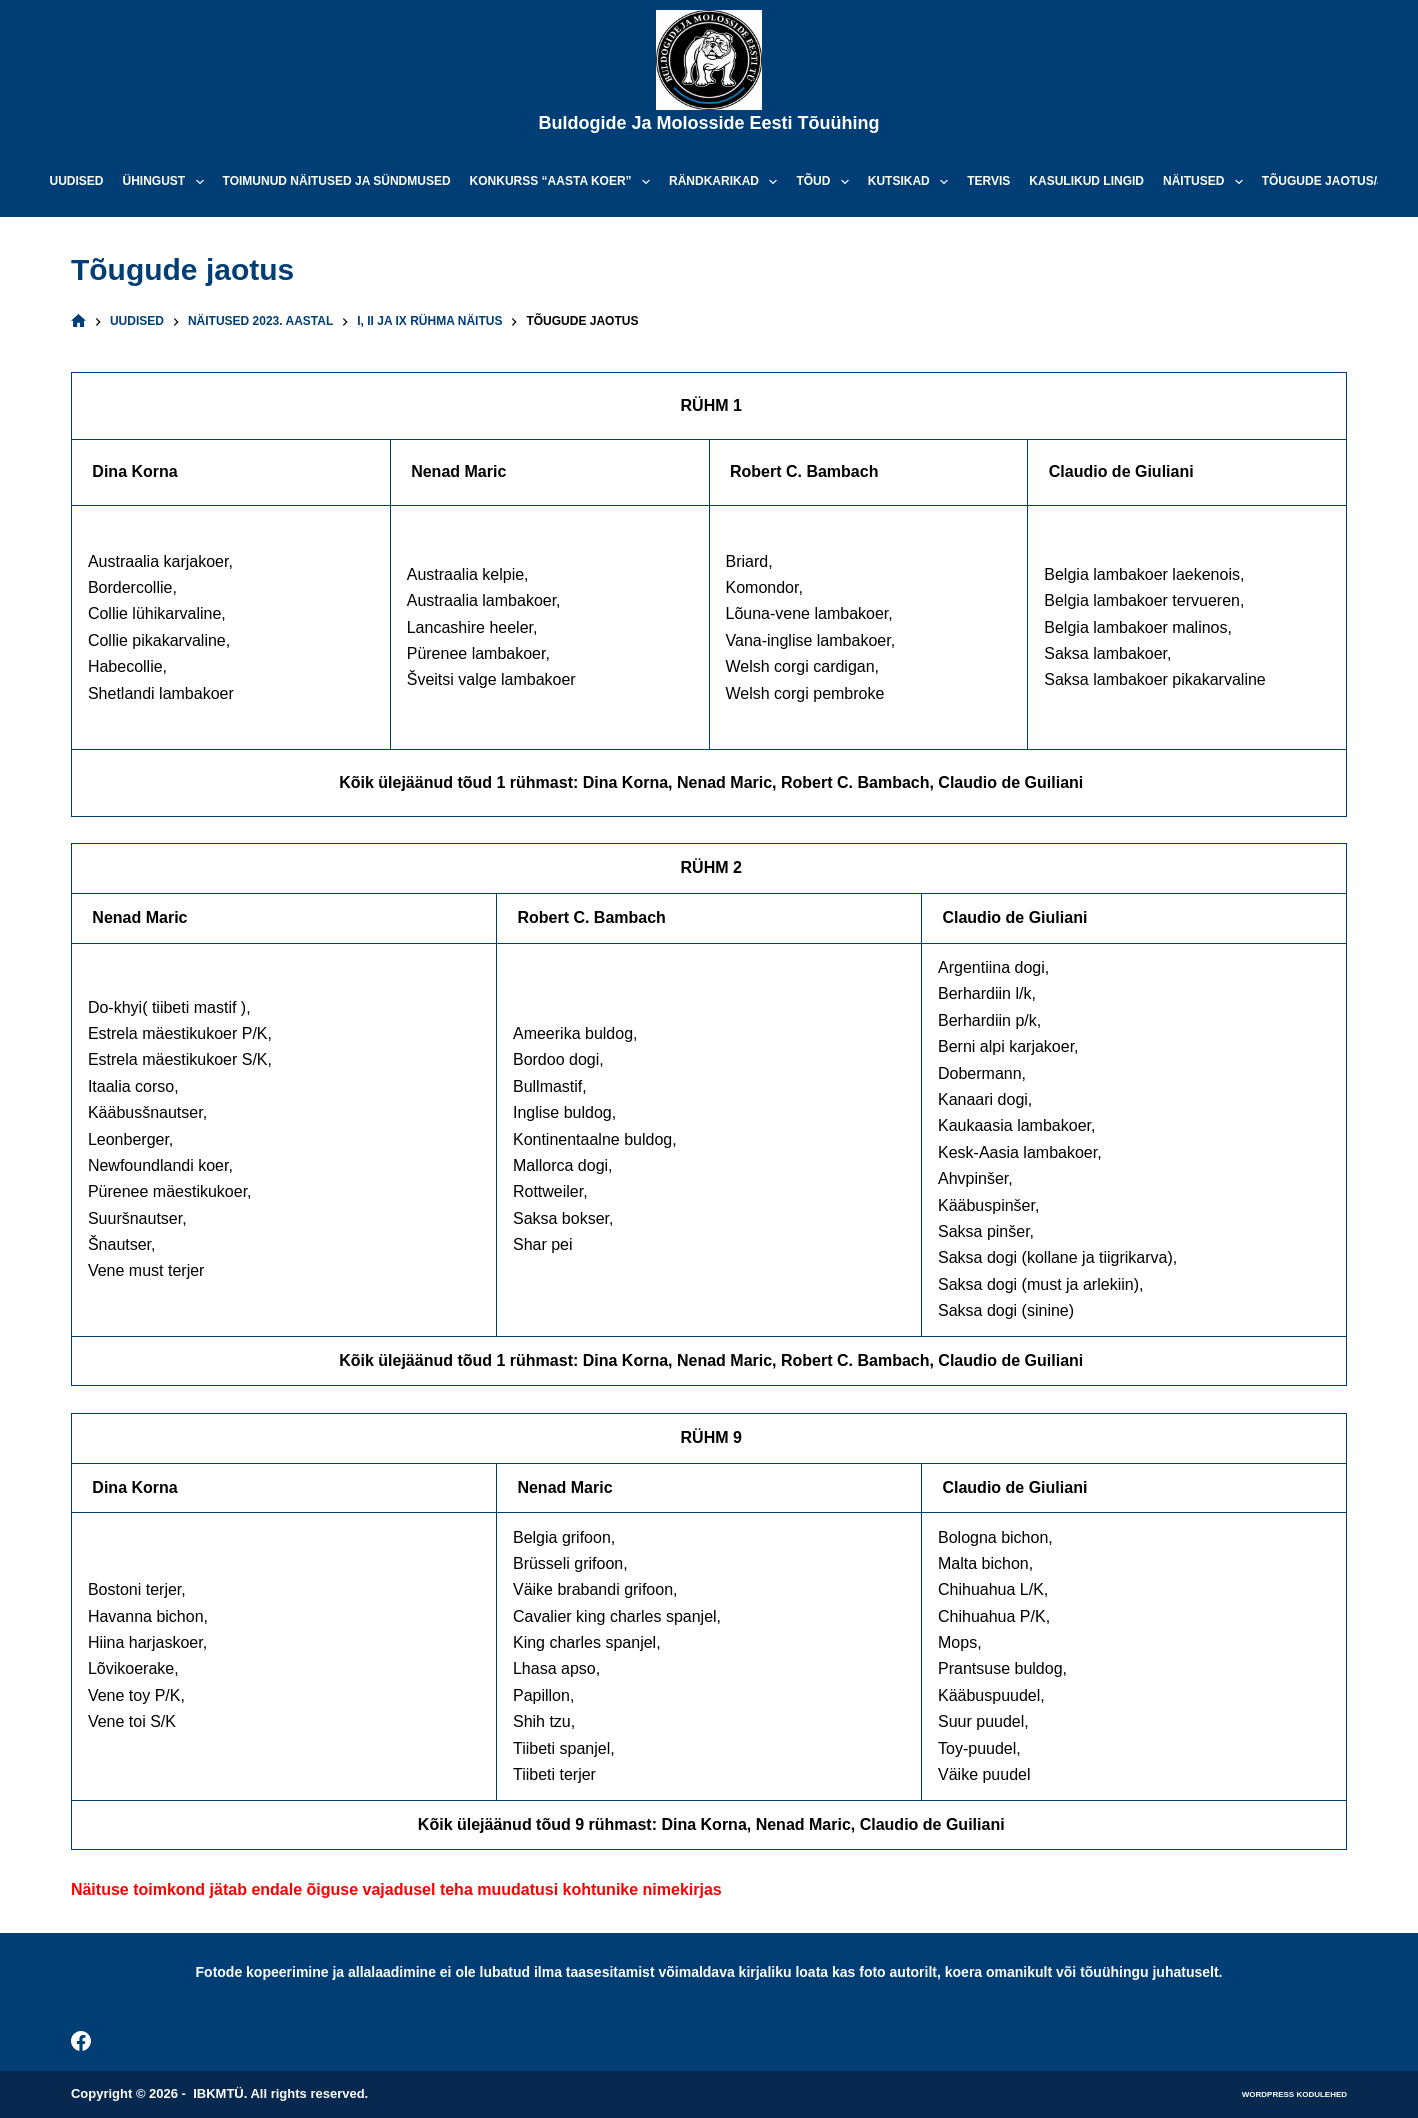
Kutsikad (912, 182)
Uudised (77, 181)
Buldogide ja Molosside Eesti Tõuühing (708, 123)
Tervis (988, 181)
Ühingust (167, 182)
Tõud (826, 182)
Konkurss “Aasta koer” (564, 182)
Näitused (1207, 182)
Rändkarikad (727, 182)
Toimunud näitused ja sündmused (337, 181)
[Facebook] (81, 2041)
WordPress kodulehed (1294, 2094)
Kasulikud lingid (1086, 181)
